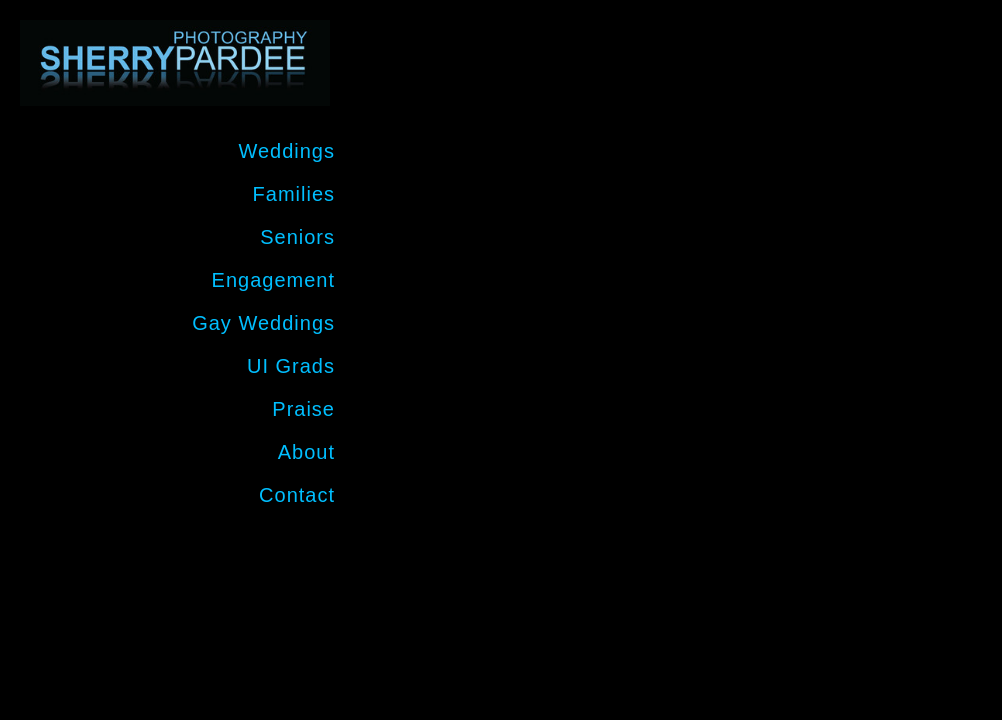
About (306, 452)
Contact (297, 495)
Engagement (273, 280)
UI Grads (291, 366)
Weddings (286, 151)
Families (294, 194)
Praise (303, 409)
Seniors (297, 237)
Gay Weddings (263, 323)
